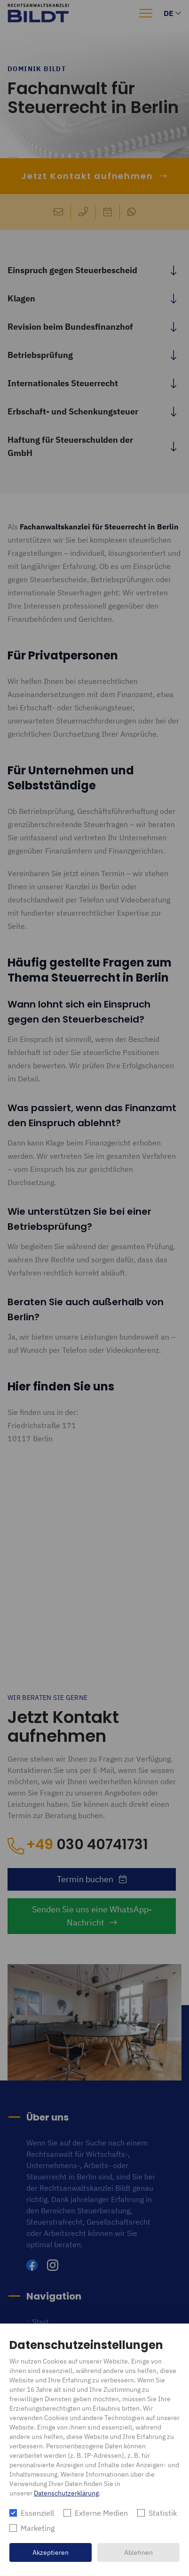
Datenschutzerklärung (66, 2493)
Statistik (163, 2513)
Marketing (38, 2528)
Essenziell (37, 2513)
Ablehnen (138, 2552)
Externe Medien (101, 2513)
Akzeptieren (50, 2552)
